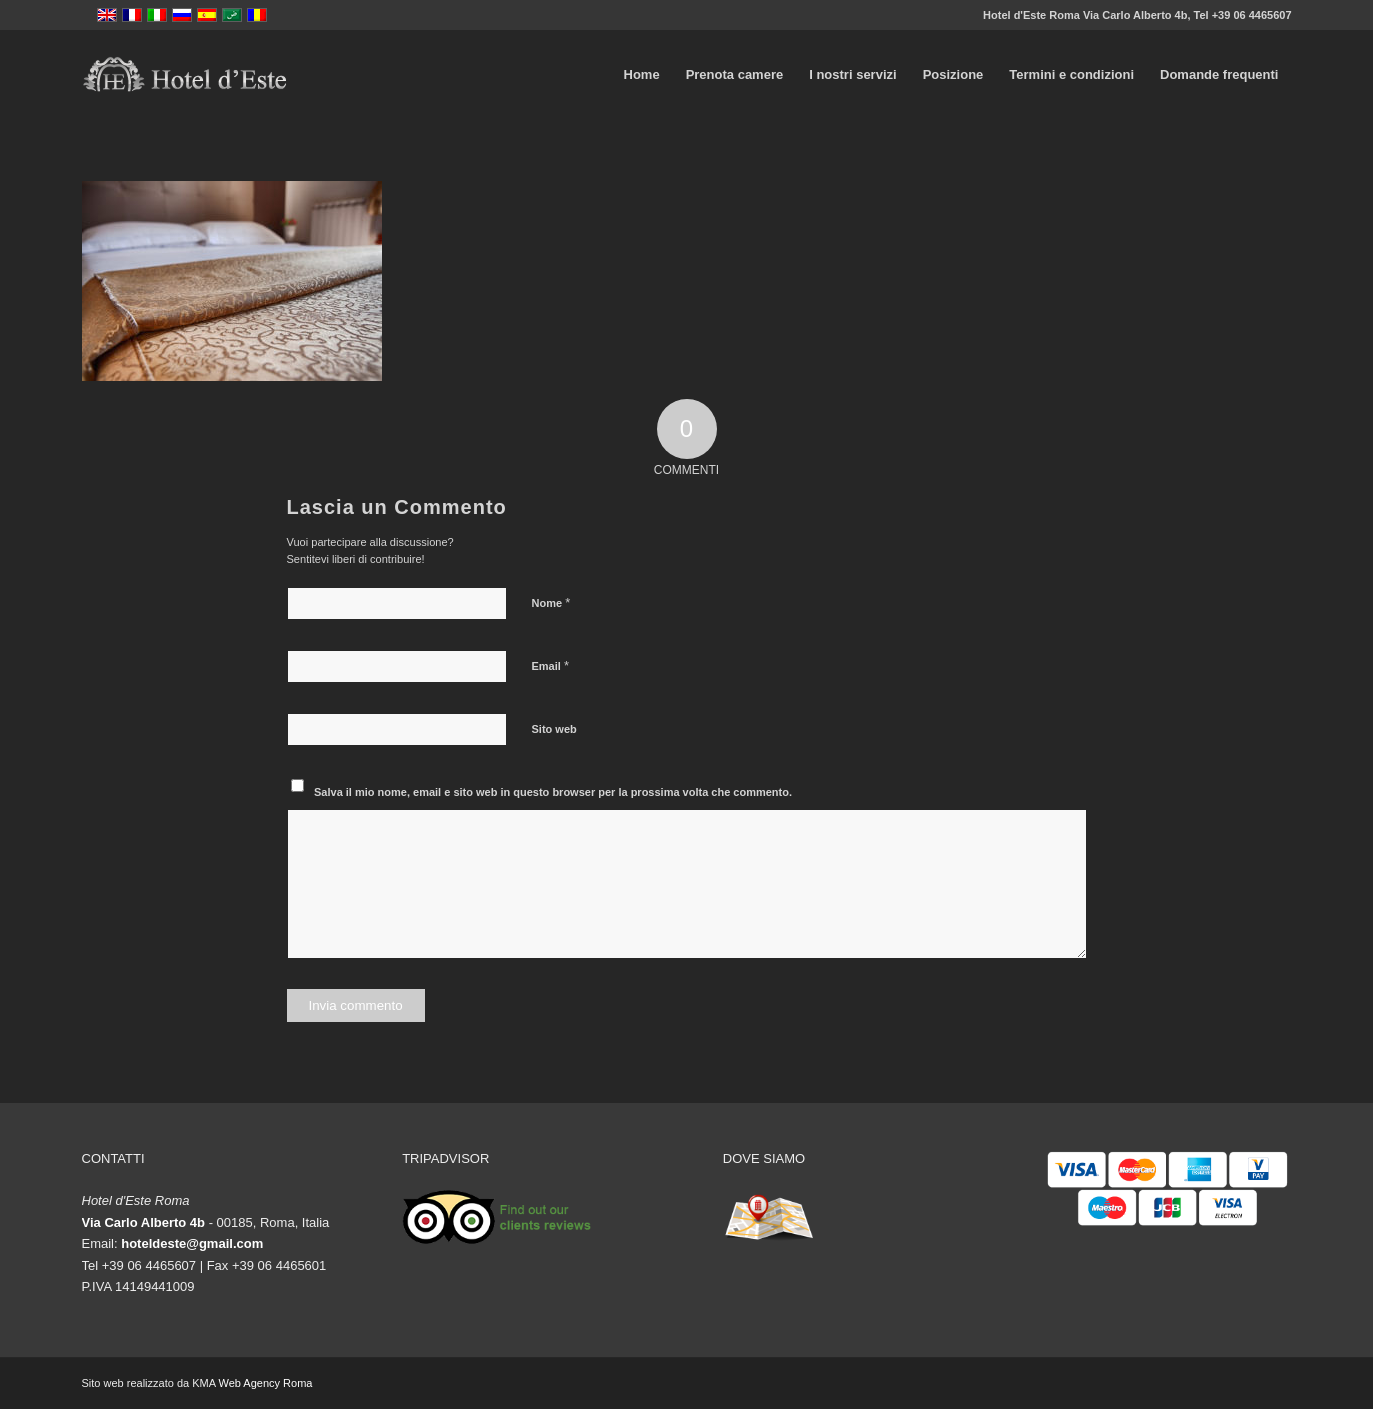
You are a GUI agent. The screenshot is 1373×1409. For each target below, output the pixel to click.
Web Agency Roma (265, 1383)
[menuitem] (642, 75)
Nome (551, 602)
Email (550, 665)
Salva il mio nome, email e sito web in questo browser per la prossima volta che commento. (553, 792)
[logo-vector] (184, 75)
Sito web (554, 729)
